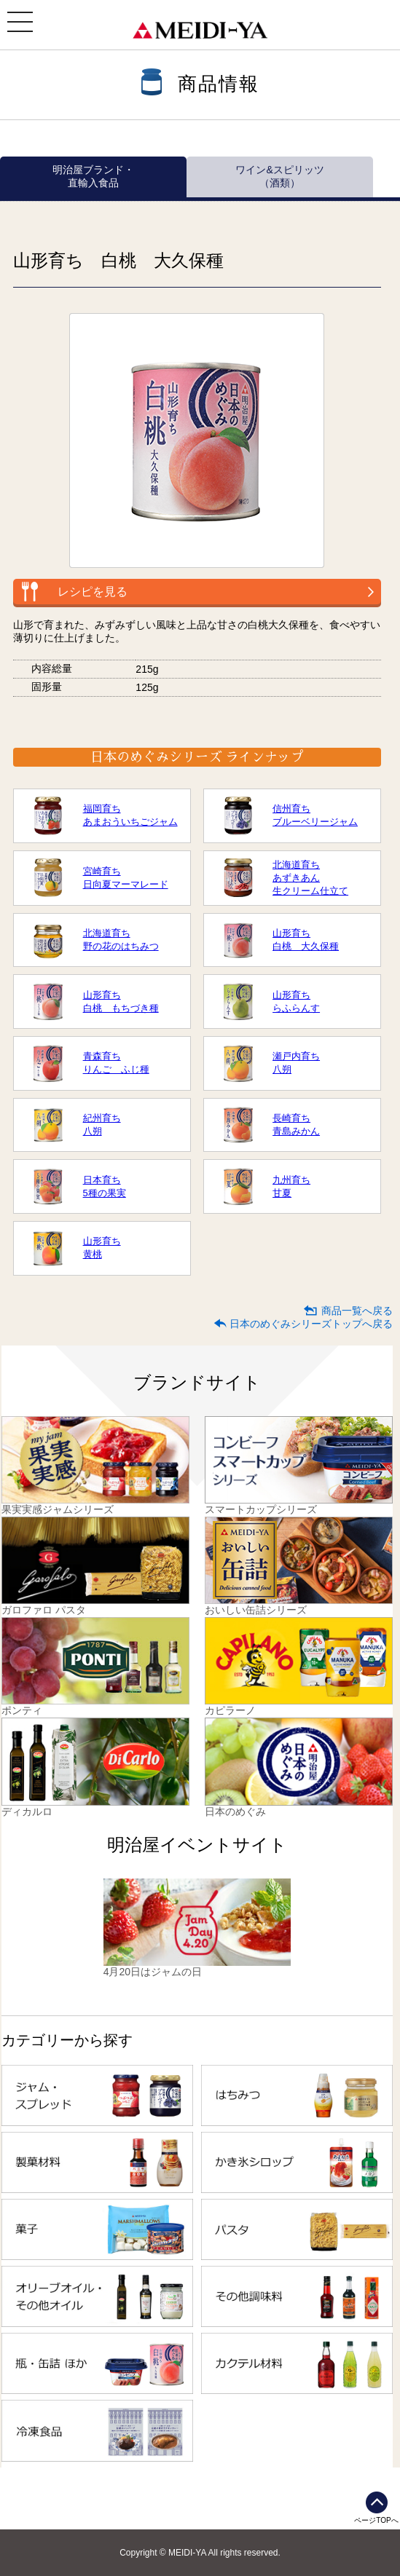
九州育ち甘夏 (291, 1186)
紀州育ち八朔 (102, 1125)
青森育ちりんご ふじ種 (116, 1063)
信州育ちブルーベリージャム (315, 815)
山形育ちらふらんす (296, 1001)
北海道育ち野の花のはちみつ (121, 940)
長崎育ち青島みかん (296, 1125)
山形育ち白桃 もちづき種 (121, 1001)
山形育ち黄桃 (102, 1248)
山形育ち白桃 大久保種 (305, 940)
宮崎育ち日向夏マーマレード (125, 878)
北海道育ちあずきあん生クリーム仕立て (310, 877)
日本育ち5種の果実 (104, 1186)
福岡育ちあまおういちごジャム (130, 815)
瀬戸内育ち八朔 (296, 1063)
